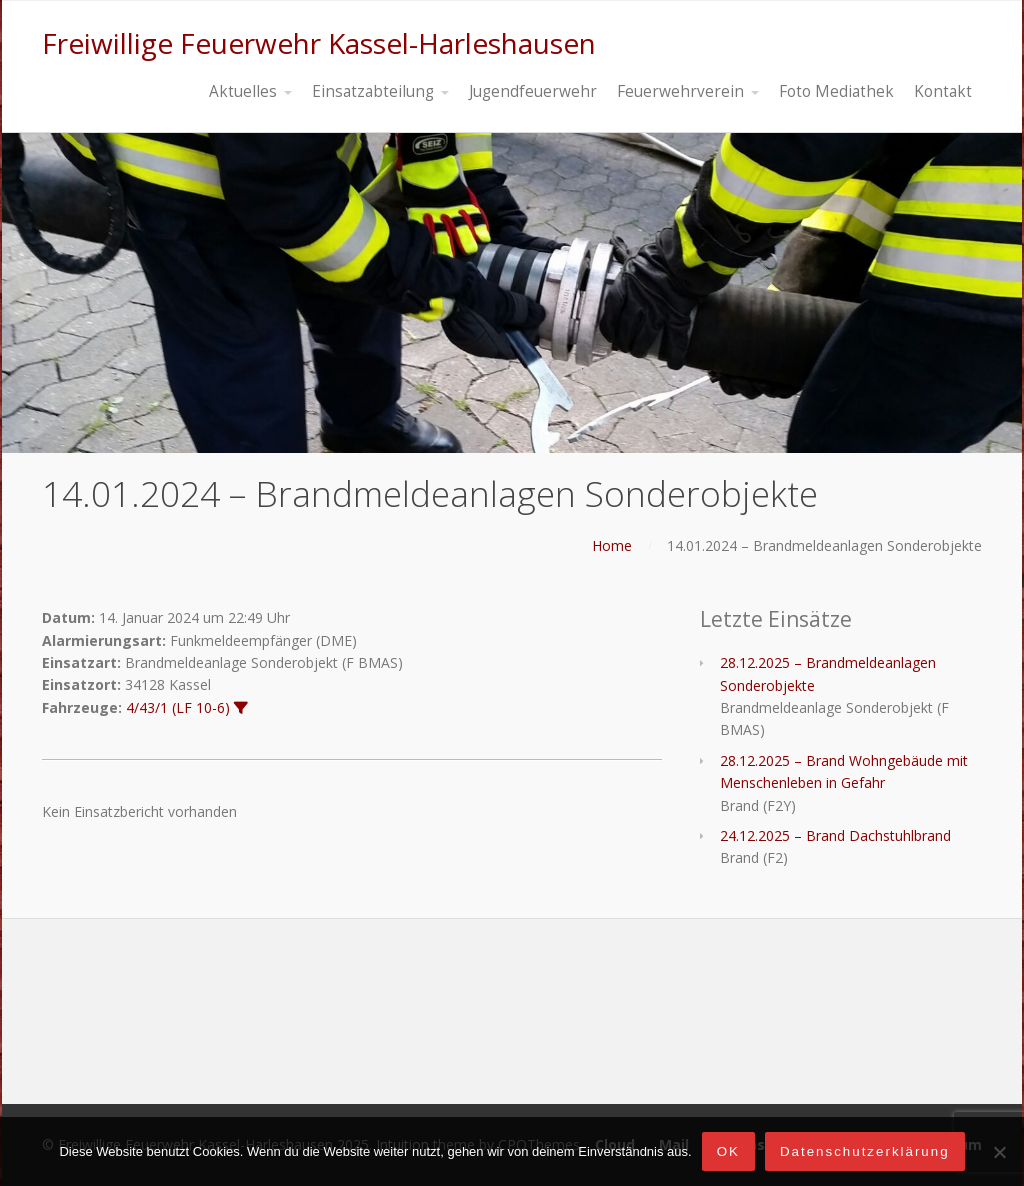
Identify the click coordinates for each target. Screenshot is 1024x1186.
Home (612, 545)
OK (728, 1151)
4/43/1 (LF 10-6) (178, 707)
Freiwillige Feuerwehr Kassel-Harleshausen (319, 43)
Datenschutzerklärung (865, 1151)
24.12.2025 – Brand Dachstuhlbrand (835, 835)
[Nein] (999, 1152)
